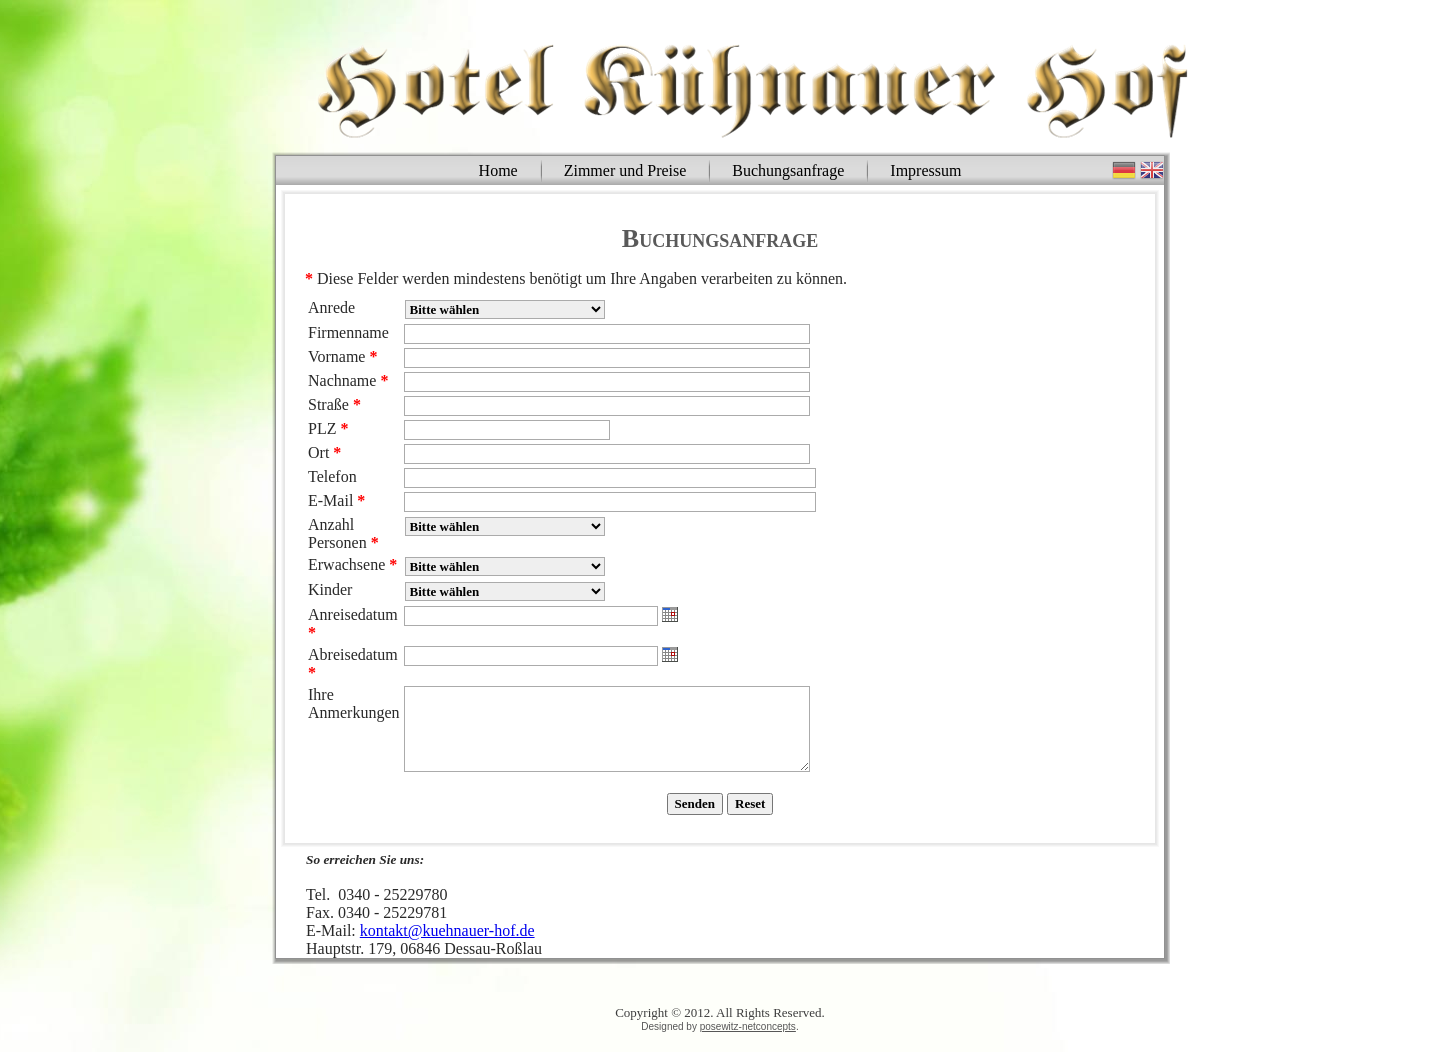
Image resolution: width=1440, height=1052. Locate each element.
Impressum (925, 170)
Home (498, 170)
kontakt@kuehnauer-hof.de (447, 930)
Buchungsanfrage (788, 170)
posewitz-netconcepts (748, 1026)
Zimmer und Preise (625, 170)
